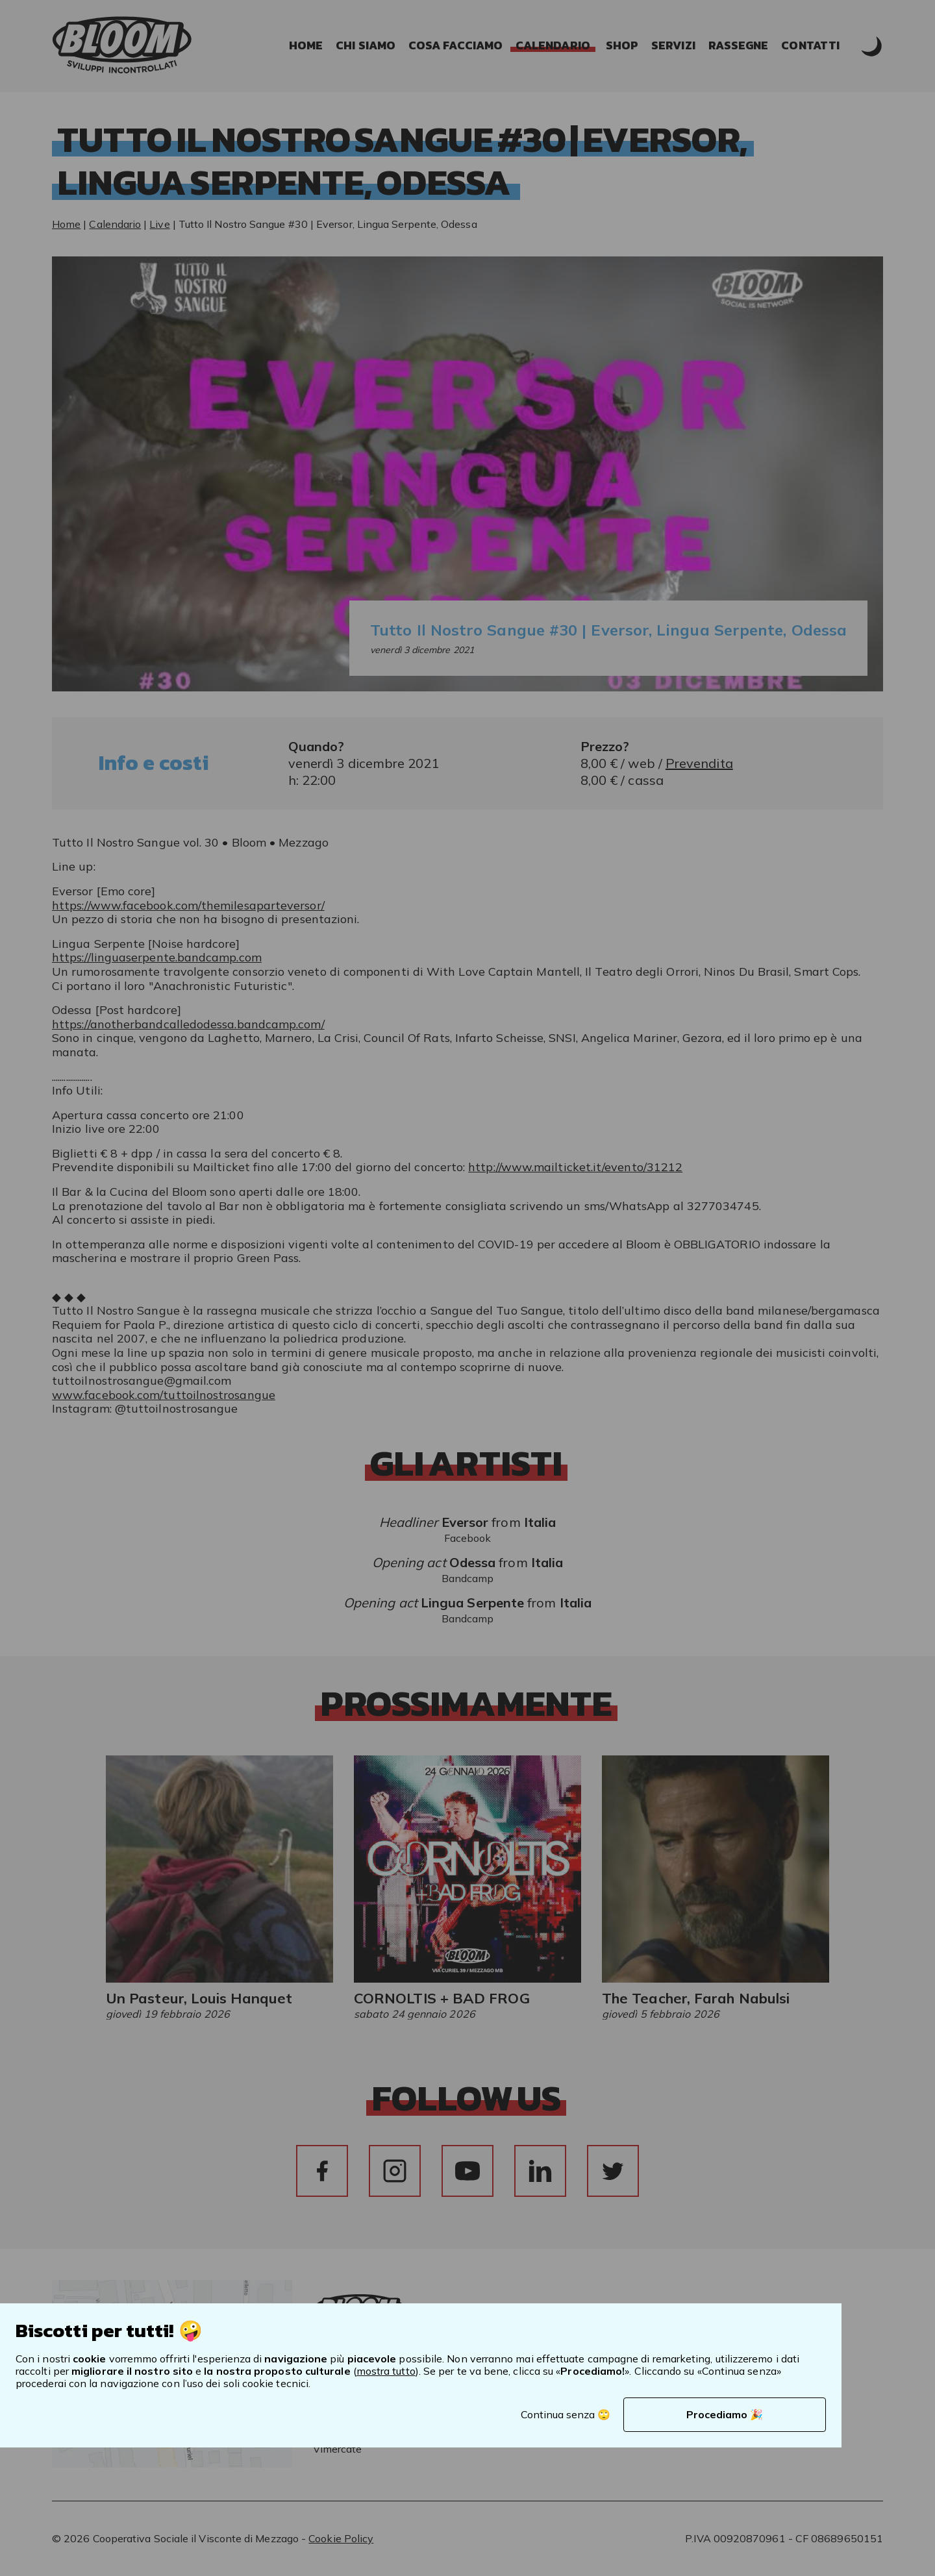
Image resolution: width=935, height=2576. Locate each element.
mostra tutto (386, 2370)
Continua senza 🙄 (565, 2414)
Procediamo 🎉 (724, 2414)
